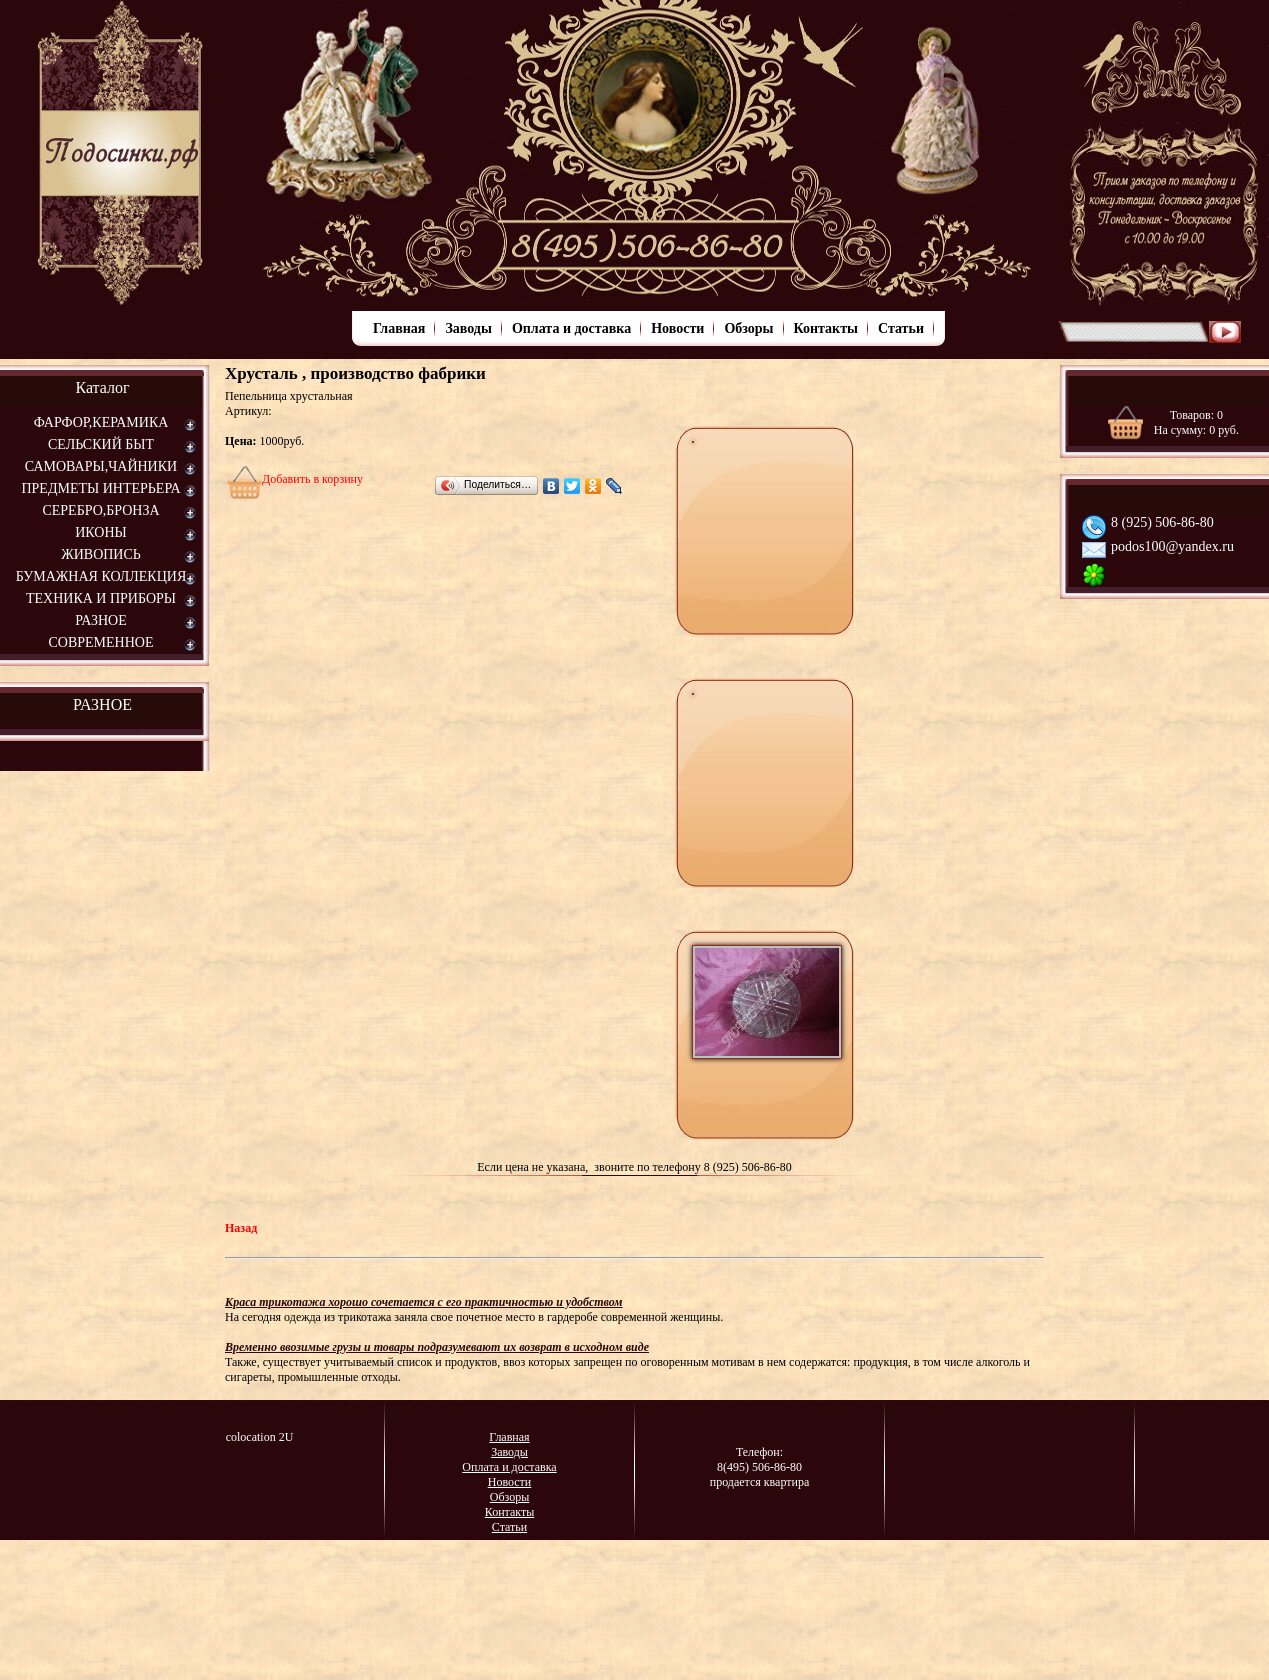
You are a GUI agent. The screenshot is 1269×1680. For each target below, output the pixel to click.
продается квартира (760, 1482)
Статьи (901, 328)
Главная (399, 328)
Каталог (102, 387)
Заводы (468, 328)
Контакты (826, 328)
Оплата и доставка (571, 328)
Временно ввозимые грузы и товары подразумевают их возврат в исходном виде (437, 1347)
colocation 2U (260, 1437)
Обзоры (748, 328)
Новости (677, 328)
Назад (241, 1228)
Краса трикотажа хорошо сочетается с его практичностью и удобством (424, 1302)
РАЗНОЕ (102, 704)
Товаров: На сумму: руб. (1196, 422)
